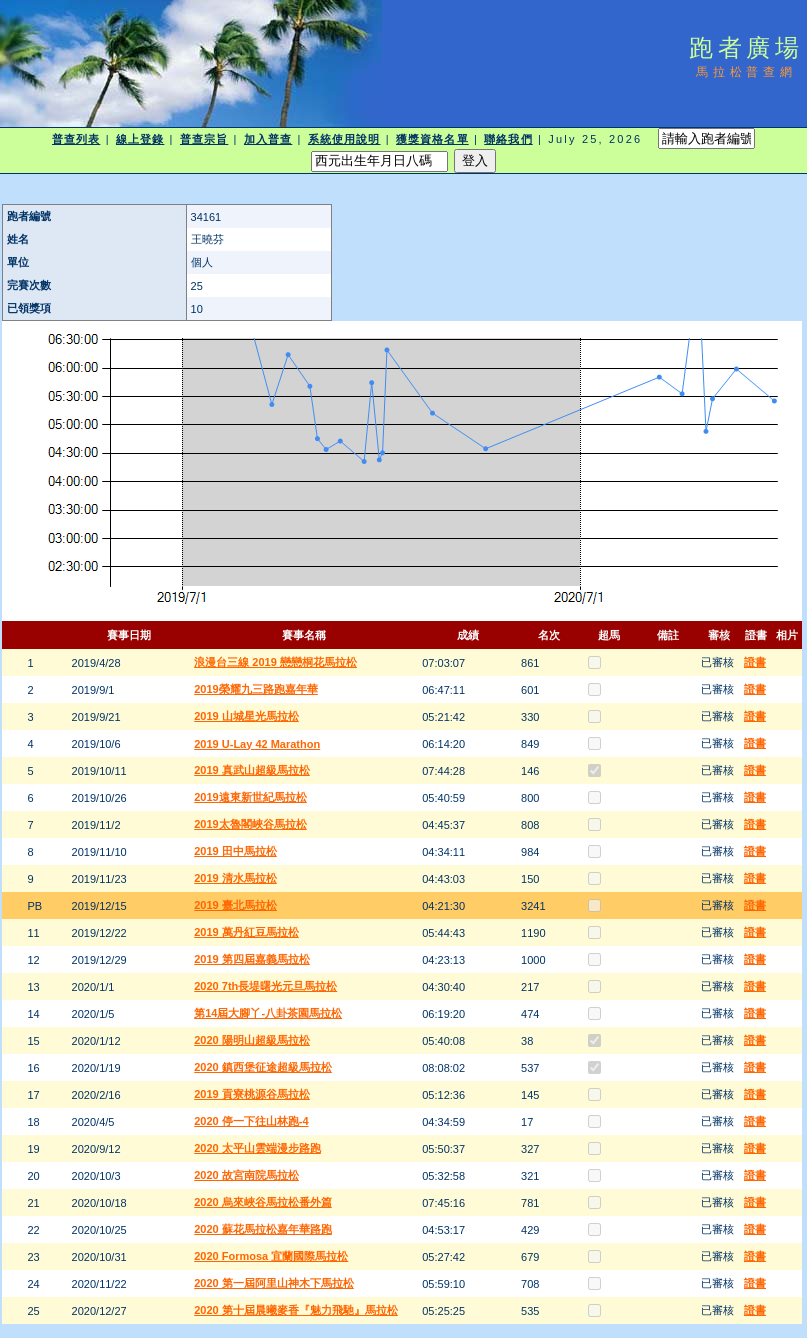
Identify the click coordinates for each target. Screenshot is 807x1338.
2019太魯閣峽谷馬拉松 (250, 824)
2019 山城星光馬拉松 (246, 716)
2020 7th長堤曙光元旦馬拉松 (265, 986)
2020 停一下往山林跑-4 (251, 1121)
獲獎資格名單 (432, 139)
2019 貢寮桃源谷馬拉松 (252, 1094)
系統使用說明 (344, 139)
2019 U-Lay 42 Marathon (257, 744)
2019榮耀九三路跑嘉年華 (255, 689)
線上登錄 (140, 139)
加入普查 (268, 139)
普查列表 (76, 139)
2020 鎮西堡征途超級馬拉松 (263, 1067)
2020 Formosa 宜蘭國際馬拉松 (271, 1256)
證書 (755, 662)
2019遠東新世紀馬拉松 (250, 797)
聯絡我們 (508, 139)
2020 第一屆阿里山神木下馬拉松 (274, 1283)
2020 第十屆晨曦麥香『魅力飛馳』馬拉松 (296, 1310)
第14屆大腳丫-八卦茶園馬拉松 (268, 1013)
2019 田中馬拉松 (235, 851)
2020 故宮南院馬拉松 (246, 1175)
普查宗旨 (204, 139)
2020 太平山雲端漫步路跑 (257, 1148)
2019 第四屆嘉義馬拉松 (252, 959)
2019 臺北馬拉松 (235, 905)
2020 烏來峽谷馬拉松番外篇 (263, 1202)
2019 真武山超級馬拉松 (252, 770)
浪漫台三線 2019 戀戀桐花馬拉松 (275, 662)
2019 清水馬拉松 (235, 878)
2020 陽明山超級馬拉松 (252, 1040)
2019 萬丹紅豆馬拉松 (246, 932)
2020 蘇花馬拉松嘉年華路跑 (263, 1229)
